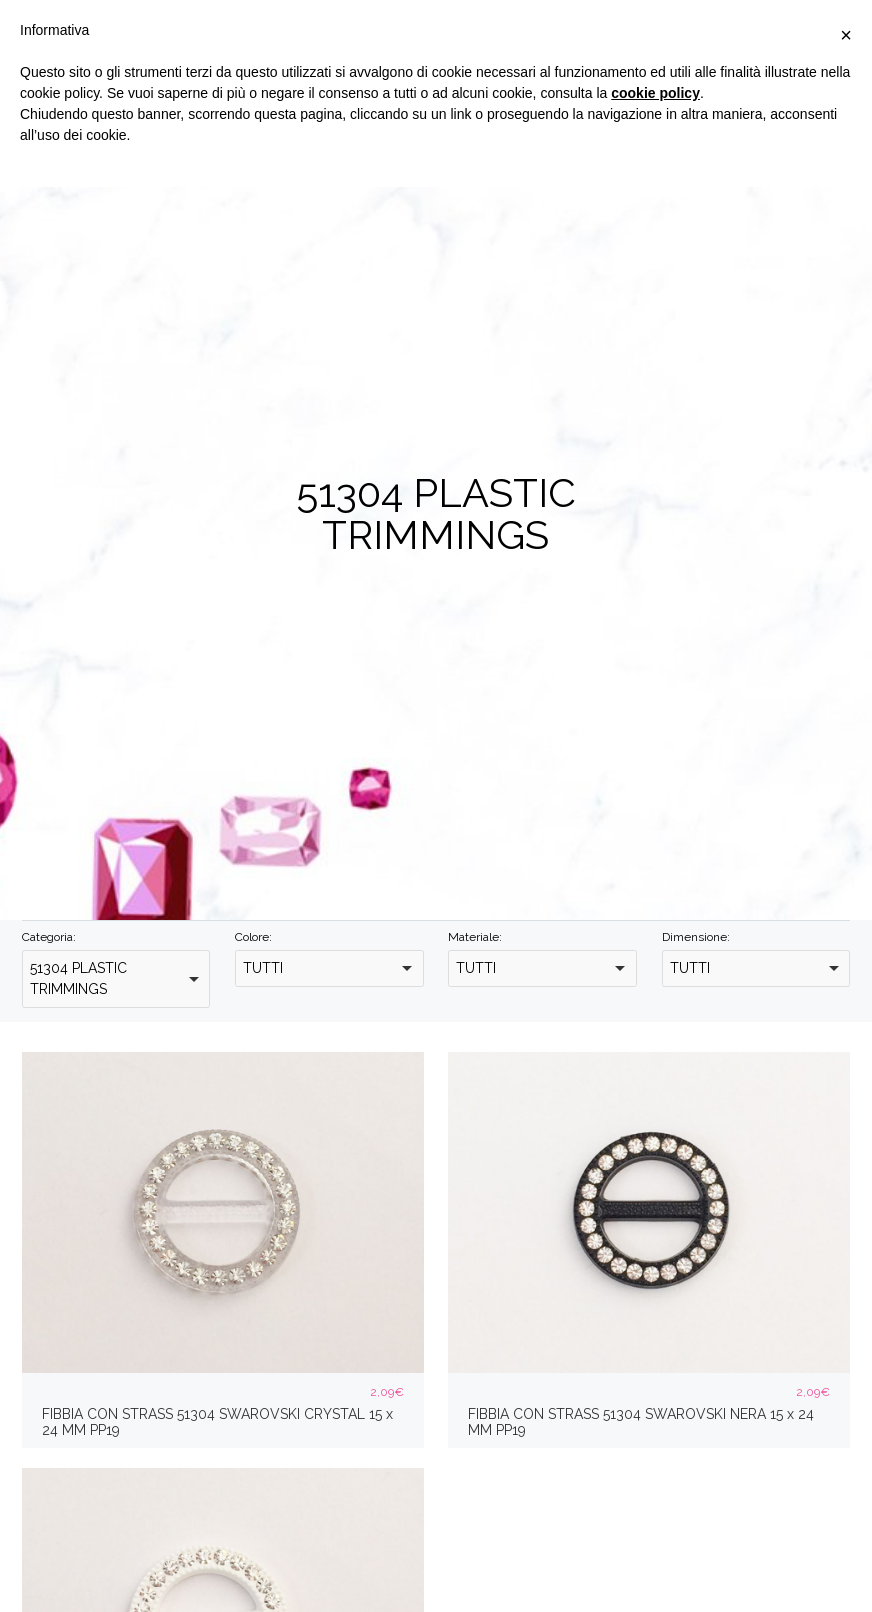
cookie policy (655, 93)
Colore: (253, 937)
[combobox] (116, 979)
